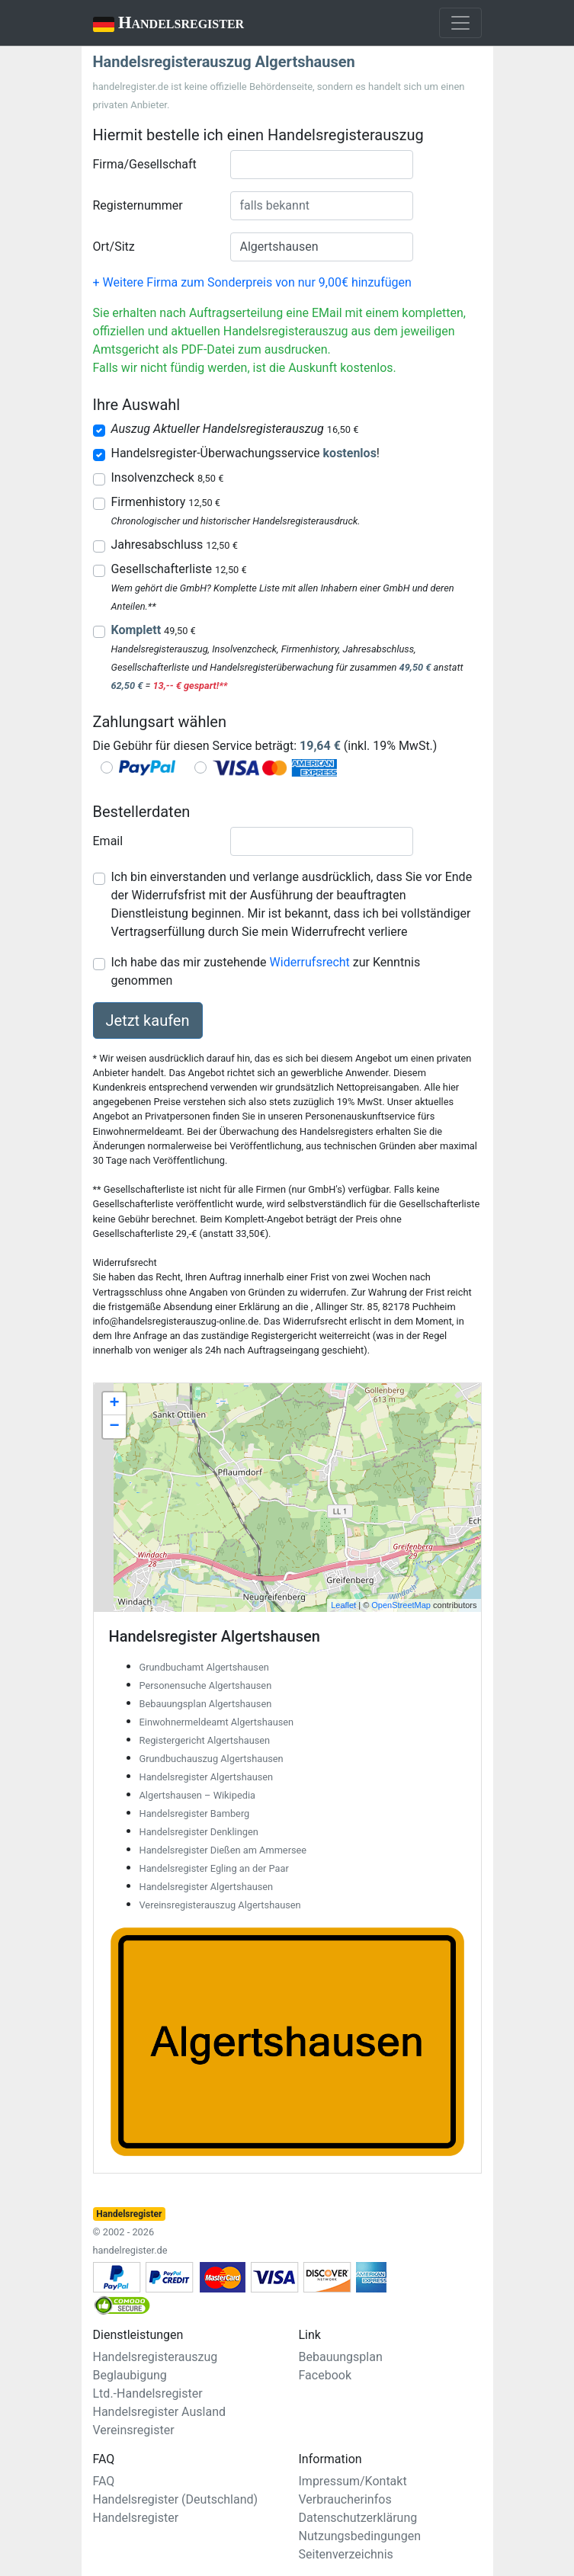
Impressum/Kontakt (353, 2481)
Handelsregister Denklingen (198, 1831)
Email (108, 841)
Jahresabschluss (174, 544)
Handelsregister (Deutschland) (175, 2499)
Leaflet (343, 1605)
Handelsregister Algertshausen (206, 1777)
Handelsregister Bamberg (194, 1813)
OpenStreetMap (401, 1605)
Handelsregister (158, 24)
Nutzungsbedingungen (360, 2536)
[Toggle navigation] (460, 23)
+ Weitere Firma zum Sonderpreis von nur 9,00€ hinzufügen (252, 282)
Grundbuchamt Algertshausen (204, 1667)
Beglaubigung (130, 2375)
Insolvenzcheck (167, 477)
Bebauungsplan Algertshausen (205, 1703)
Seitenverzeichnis (346, 2554)
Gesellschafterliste (179, 569)
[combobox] (321, 164)
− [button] (114, 1426)
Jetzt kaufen (148, 1020)
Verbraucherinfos (345, 2499)
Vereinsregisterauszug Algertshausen (220, 1905)
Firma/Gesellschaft (145, 164)
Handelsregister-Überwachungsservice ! (245, 453)
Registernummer (138, 205)
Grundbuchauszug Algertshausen (211, 1758)
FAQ (104, 2481)
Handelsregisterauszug (155, 2357)
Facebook (325, 2375)
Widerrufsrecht (310, 962)
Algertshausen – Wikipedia (197, 1795)
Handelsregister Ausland (159, 2412)
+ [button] (114, 1403)
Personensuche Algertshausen (205, 1685)
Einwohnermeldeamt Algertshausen (216, 1722)
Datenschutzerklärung (358, 2517)
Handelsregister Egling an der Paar (214, 1868)
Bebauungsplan (341, 2357)
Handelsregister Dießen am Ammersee (223, 1850)
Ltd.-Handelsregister (148, 2393)
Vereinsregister (134, 2430)
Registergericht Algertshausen (205, 1740)
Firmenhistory (165, 502)
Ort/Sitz (114, 246)
